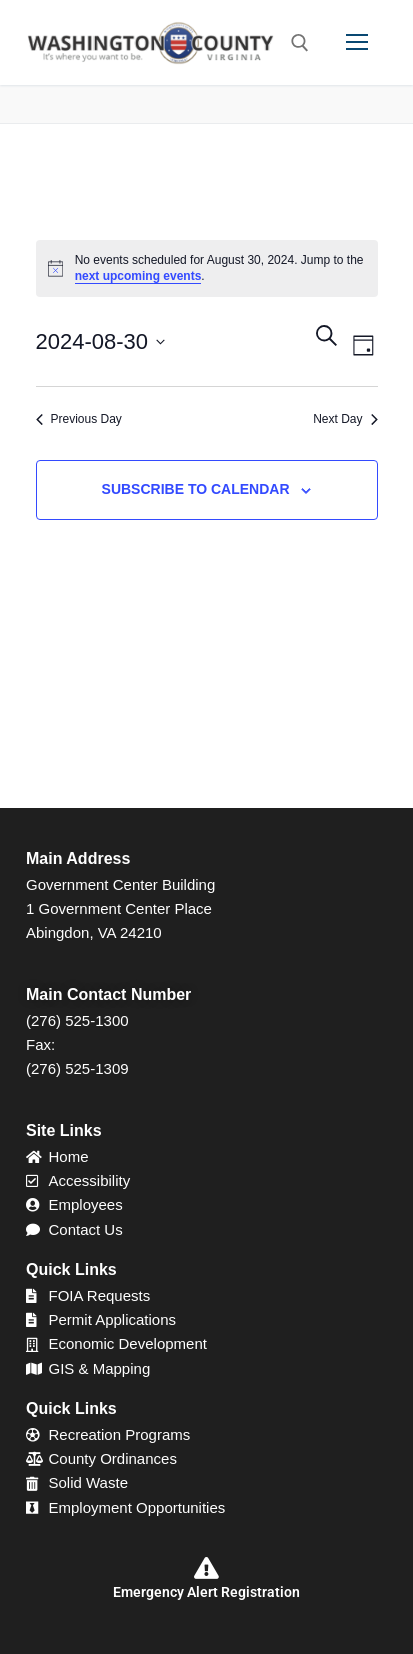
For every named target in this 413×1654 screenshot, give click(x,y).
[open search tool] (300, 43)
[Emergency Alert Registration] (207, 1568)
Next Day (345, 419)
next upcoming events (138, 276)
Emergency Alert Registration (206, 1592)
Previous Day (79, 419)
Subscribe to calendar (196, 489)
